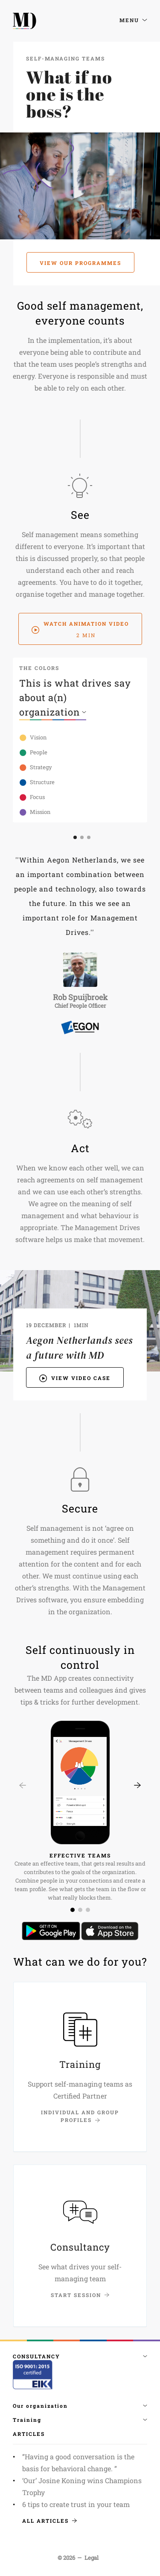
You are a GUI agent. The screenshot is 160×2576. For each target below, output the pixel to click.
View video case (75, 1377)
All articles (49, 2520)
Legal (91, 2558)
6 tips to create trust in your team (76, 2504)
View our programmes (80, 262)
